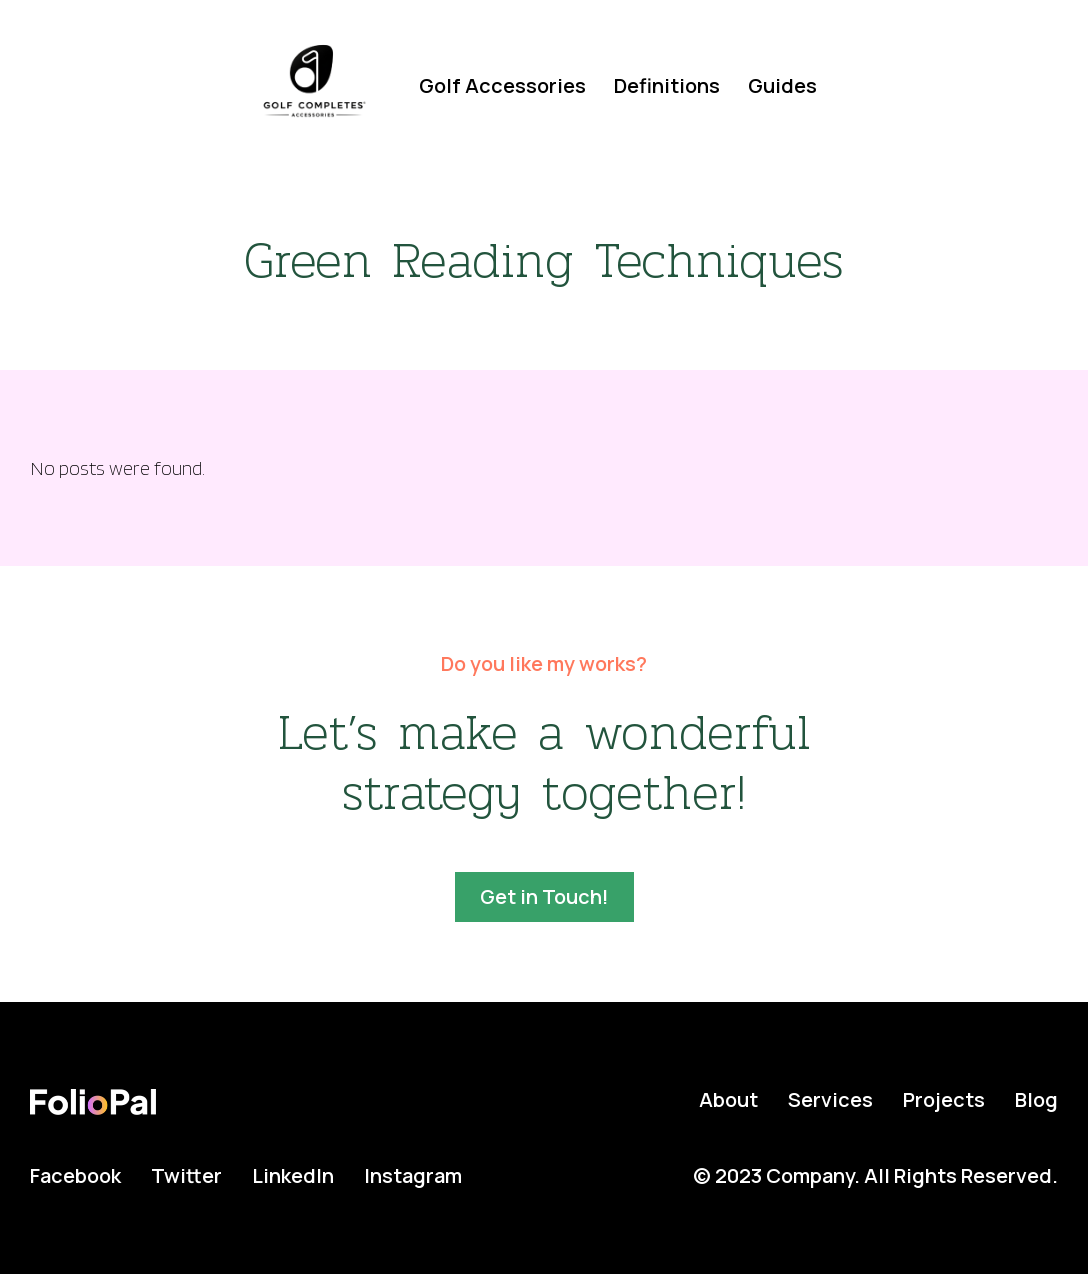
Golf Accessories (502, 85)
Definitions (667, 85)
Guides (782, 85)
